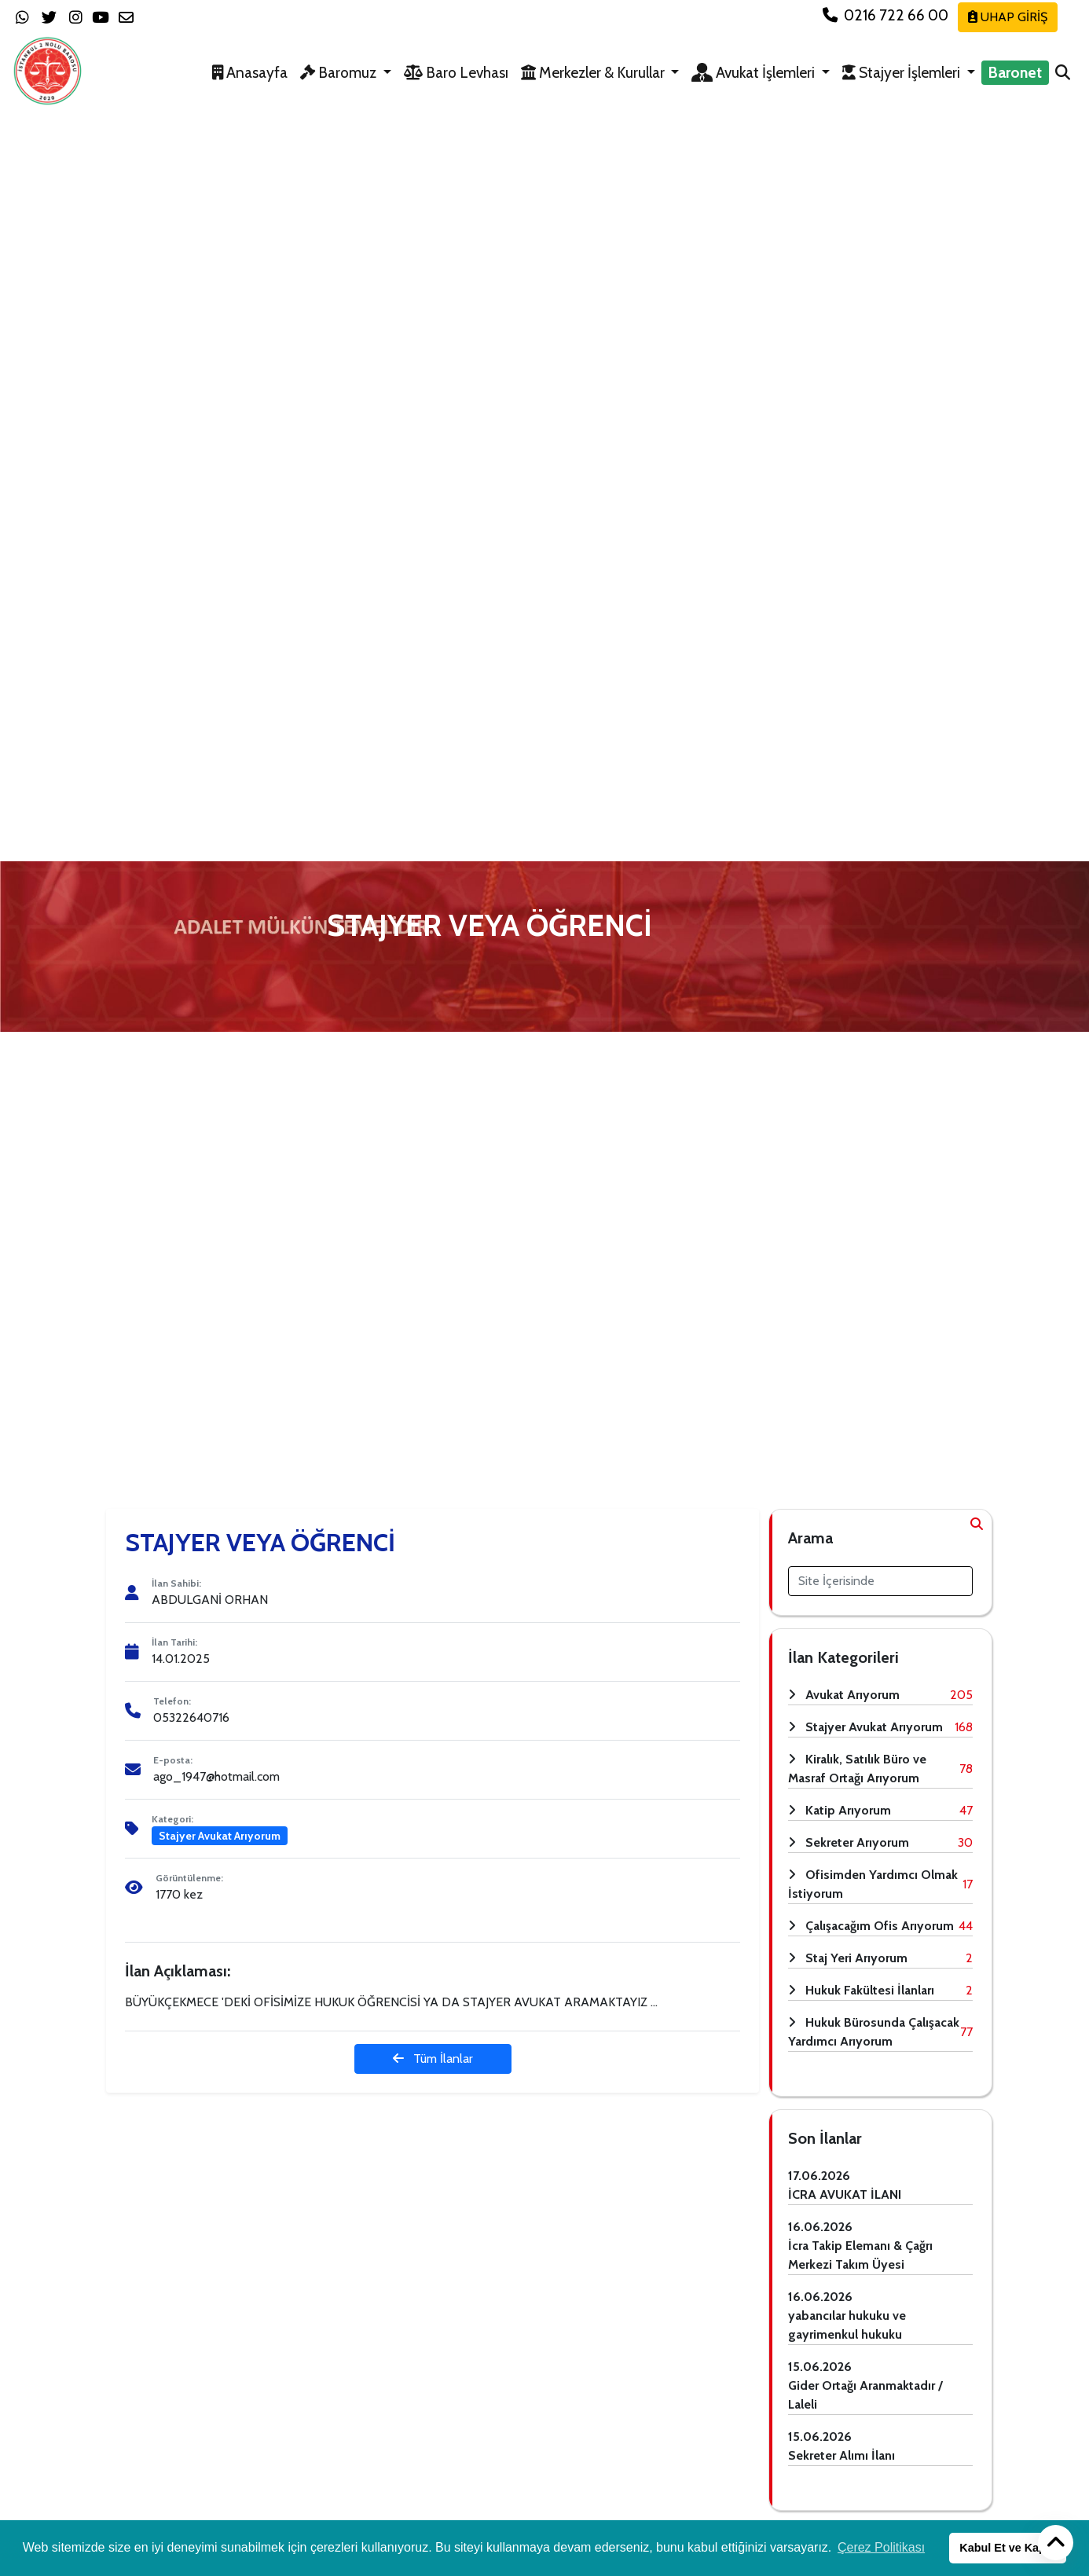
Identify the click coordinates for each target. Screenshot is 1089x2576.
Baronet (1015, 72)
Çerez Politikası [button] (881, 2547)
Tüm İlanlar (433, 2058)
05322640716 (191, 1717)
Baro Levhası (456, 72)
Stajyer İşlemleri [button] (902, 72)
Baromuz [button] (340, 72)
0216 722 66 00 (887, 15)
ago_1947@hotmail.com (216, 1776)
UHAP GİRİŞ (1007, 16)
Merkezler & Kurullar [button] (594, 72)
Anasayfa (250, 72)
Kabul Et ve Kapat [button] (1007, 2547)
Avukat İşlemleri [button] (754, 72)
